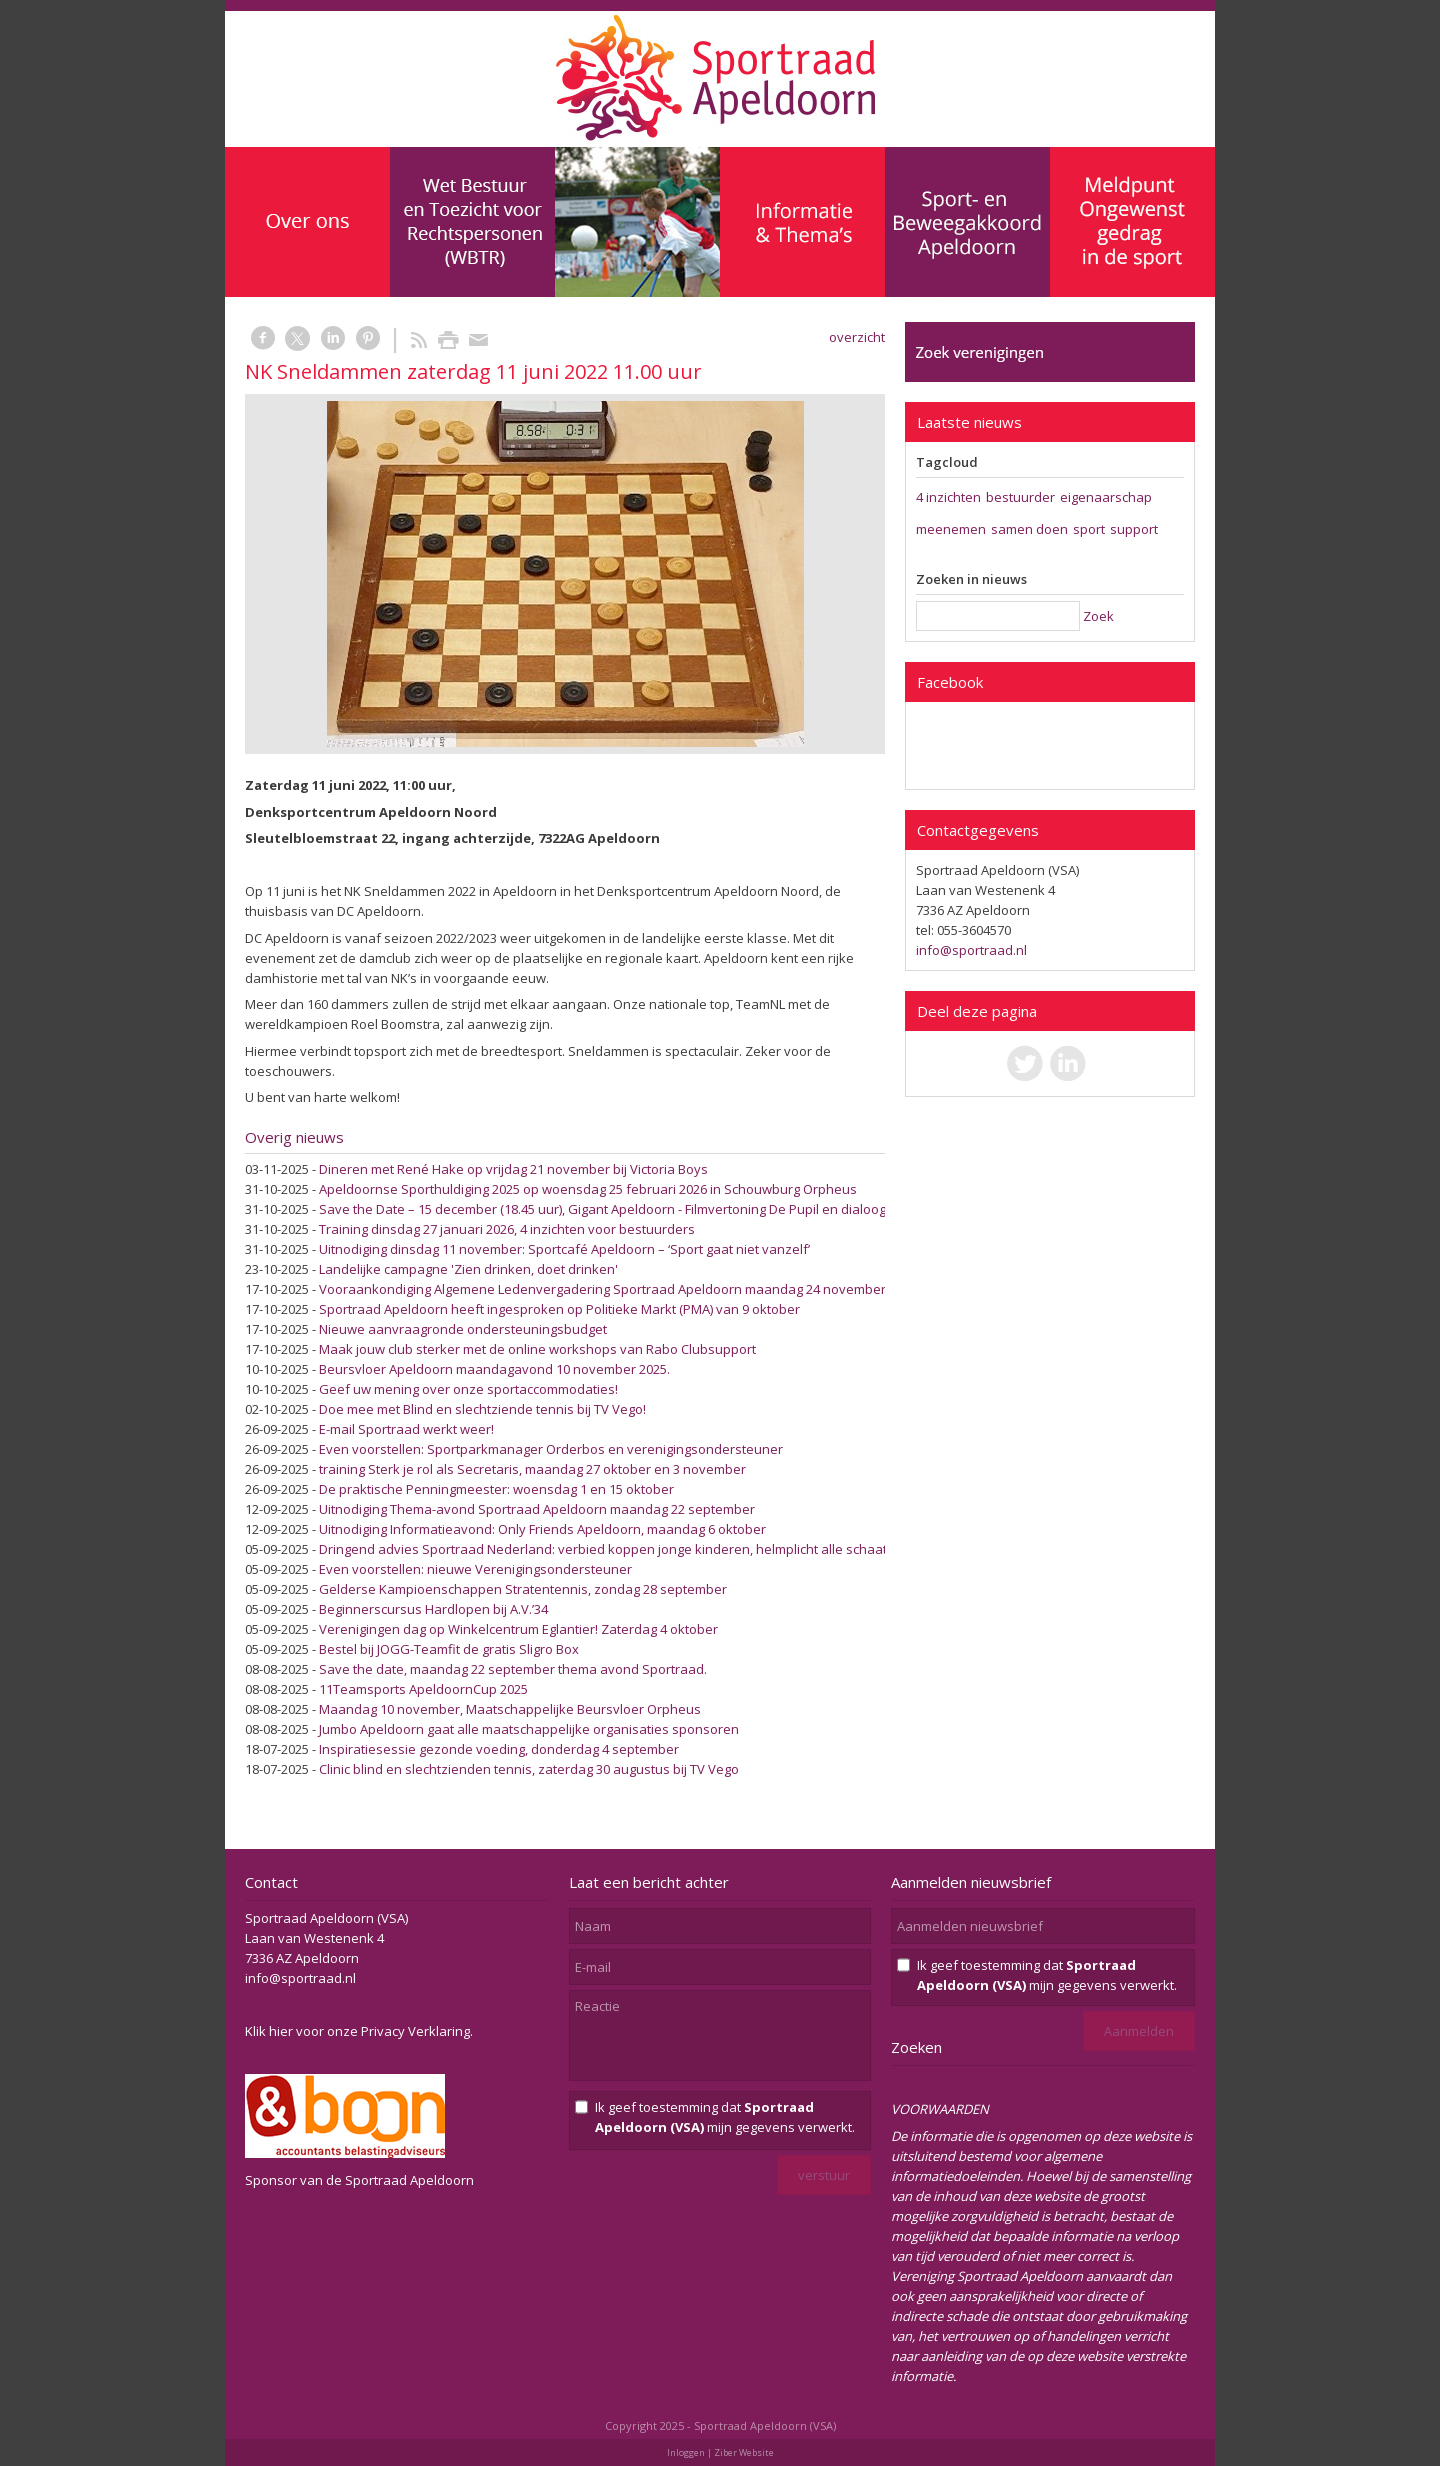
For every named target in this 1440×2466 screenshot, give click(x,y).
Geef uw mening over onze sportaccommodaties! (468, 1389)
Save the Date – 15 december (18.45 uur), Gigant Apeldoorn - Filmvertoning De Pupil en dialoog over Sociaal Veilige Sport (681, 1209)
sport (1089, 529)
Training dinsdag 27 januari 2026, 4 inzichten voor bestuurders (507, 1229)
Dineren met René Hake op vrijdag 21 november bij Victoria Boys (513, 1169)
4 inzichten (948, 497)
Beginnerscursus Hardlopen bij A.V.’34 (433, 1609)
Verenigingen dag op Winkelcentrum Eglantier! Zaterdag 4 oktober (518, 1629)
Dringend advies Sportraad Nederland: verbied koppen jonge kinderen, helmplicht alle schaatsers (616, 1549)
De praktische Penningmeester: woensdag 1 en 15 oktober (496, 1489)
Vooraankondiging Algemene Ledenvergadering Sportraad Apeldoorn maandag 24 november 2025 (618, 1289)
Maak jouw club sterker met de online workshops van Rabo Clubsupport (537, 1349)
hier (281, 2031)
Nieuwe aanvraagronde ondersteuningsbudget (463, 1329)
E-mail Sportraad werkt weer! (406, 1429)
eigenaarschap (1106, 497)
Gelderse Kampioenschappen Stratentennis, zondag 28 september (523, 1589)
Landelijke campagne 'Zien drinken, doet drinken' (468, 1269)
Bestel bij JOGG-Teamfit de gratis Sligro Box (449, 1649)
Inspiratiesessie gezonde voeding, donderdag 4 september (499, 1749)
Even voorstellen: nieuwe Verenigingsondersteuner (475, 1569)
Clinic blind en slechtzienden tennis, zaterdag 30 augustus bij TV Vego (529, 1769)
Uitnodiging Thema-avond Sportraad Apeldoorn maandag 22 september (537, 1509)
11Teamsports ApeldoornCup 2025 (423, 1689)
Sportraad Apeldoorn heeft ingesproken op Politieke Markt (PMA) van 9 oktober (559, 1309)
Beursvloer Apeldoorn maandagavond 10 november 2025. (494, 1369)
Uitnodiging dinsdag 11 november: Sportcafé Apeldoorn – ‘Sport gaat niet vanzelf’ (564, 1249)
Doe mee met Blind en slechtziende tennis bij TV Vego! (482, 1409)
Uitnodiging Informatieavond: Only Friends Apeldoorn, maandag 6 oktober (542, 1529)
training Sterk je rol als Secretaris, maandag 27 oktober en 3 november (532, 1469)
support (1134, 529)
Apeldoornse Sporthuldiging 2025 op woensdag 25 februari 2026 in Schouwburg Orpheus (588, 1189)
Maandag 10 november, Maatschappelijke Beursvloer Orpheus (510, 1709)
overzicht (857, 337)
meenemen (951, 529)
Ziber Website (744, 2452)
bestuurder (1020, 497)
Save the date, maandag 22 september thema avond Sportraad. (513, 1669)
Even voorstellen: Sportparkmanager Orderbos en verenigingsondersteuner (551, 1449)
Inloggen (686, 2452)
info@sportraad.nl (971, 950)
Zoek (1098, 616)
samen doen (1029, 529)
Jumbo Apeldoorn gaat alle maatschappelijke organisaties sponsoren (529, 1729)
